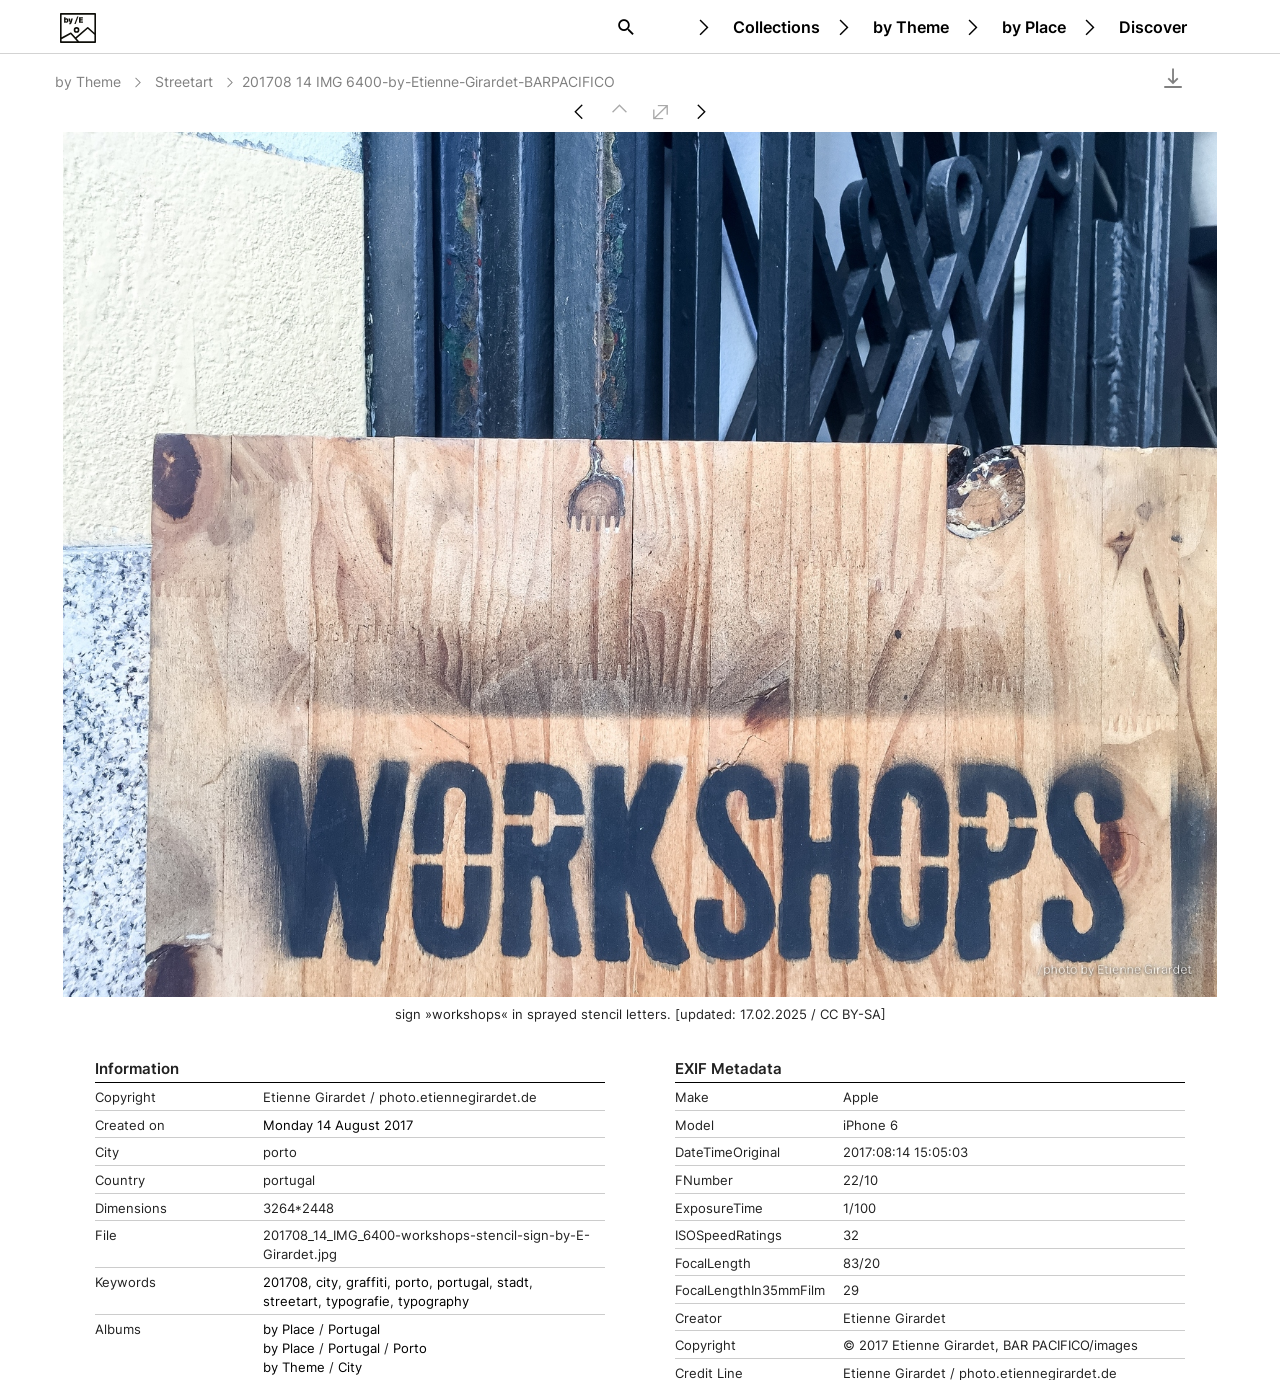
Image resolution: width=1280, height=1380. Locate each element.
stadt (513, 1282)
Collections (776, 27)
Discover (1153, 27)
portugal (463, 1282)
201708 (285, 1282)
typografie (358, 1301)
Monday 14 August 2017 (338, 1125)
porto (412, 1282)
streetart (290, 1301)
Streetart (196, 81)
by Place (1034, 27)
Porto (410, 1348)
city (327, 1282)
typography (433, 1301)
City (350, 1367)
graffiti (366, 1282)
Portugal (354, 1329)
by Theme (911, 27)
